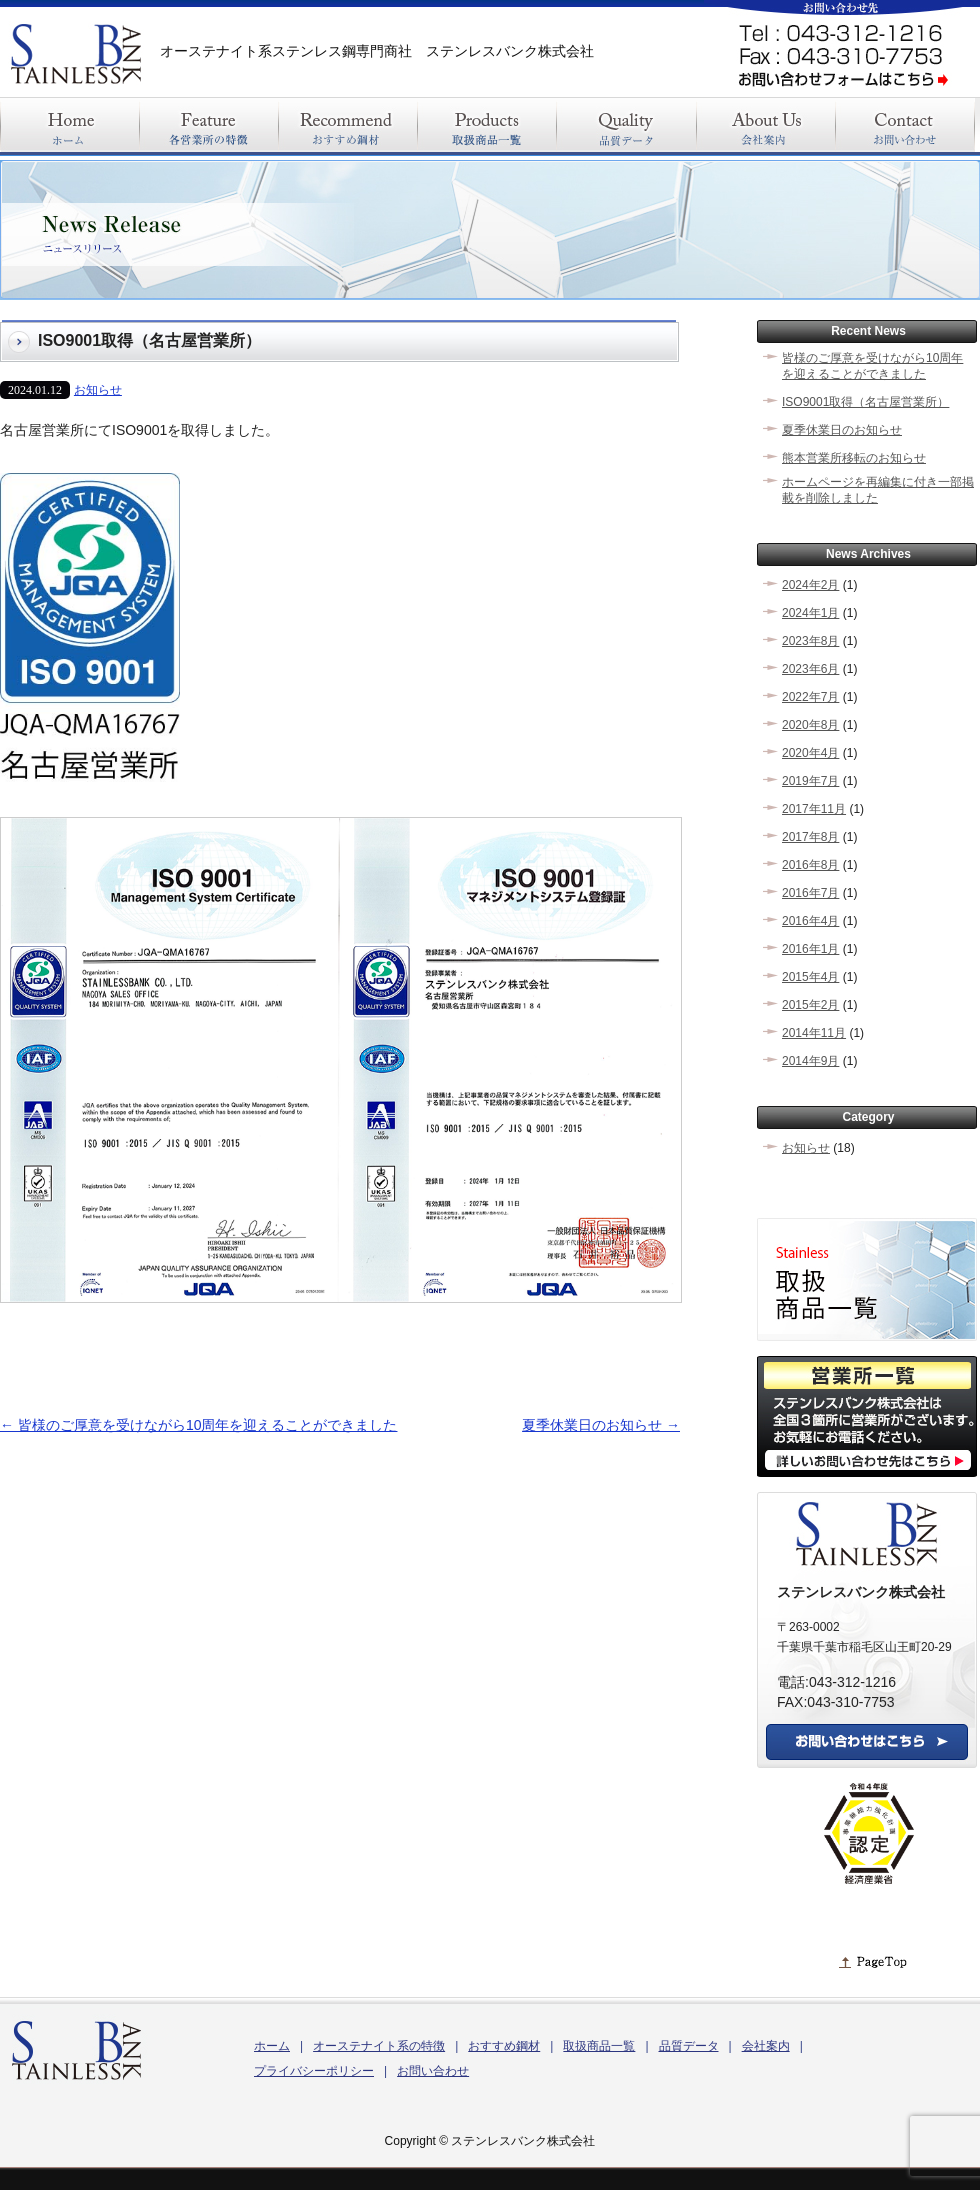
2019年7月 (810, 781)
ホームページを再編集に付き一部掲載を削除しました (878, 490)
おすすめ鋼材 (504, 2046)
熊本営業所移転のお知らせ (854, 458)
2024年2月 (810, 585)
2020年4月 (810, 753)
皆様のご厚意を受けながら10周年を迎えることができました (198, 1425)
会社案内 (766, 2046)
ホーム (272, 2046)
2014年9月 (810, 1061)
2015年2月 (810, 1005)
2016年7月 (810, 893)
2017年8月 (810, 837)
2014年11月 (814, 1033)
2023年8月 (810, 641)
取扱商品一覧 (599, 2046)
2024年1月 (810, 613)
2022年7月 (810, 697)
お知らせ (98, 390)
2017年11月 (814, 809)
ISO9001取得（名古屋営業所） (865, 402)
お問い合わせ (433, 2071)
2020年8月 (810, 725)
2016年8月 (810, 865)
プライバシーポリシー (314, 2071)
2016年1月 (810, 949)
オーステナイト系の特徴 (379, 2046)
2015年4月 (810, 977)
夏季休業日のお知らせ (601, 1425)
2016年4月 (810, 921)
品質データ (689, 2046)
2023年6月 (810, 669)
